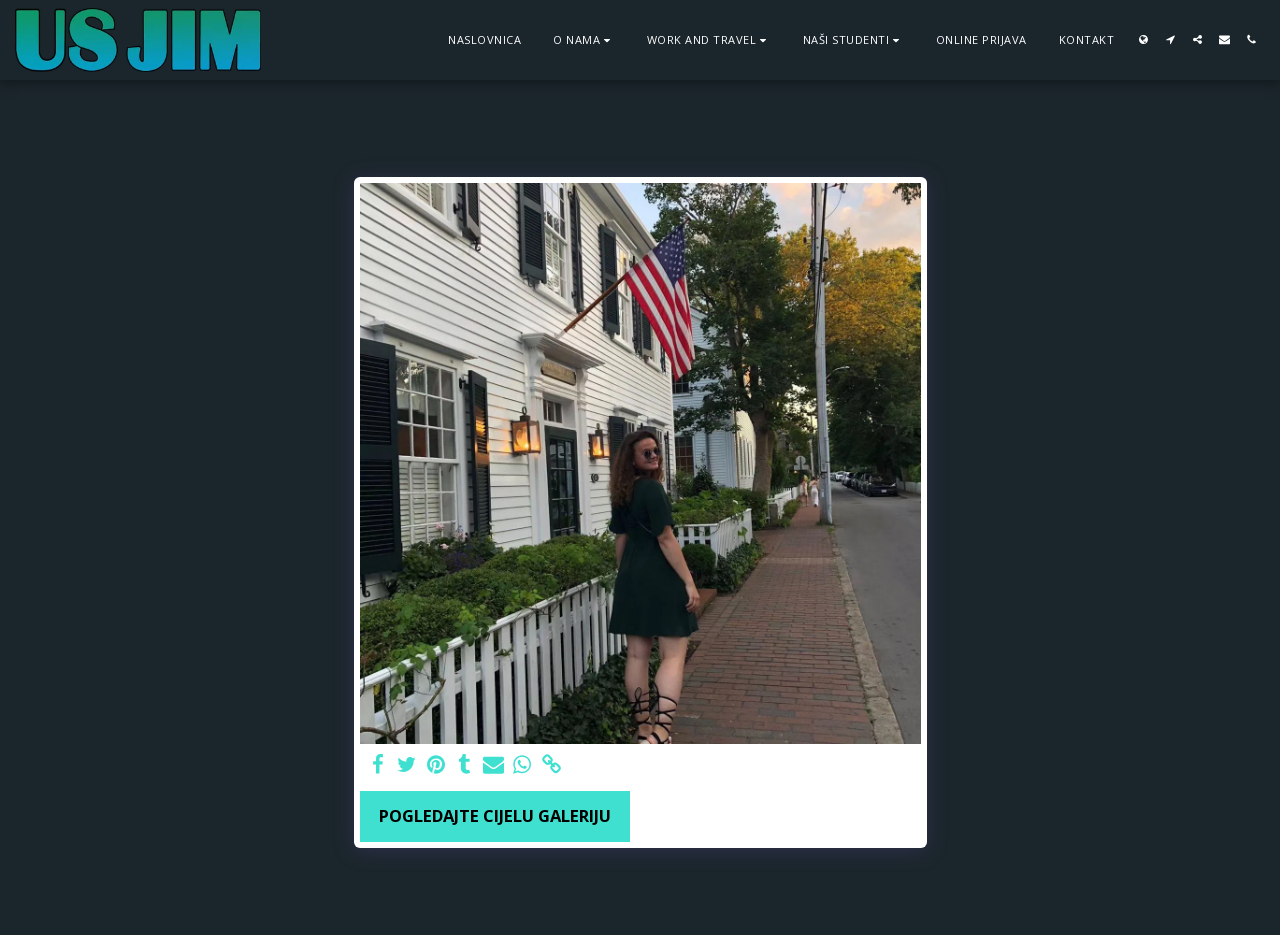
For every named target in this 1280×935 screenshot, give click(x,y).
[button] (584, 39)
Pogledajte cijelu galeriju (495, 815)
